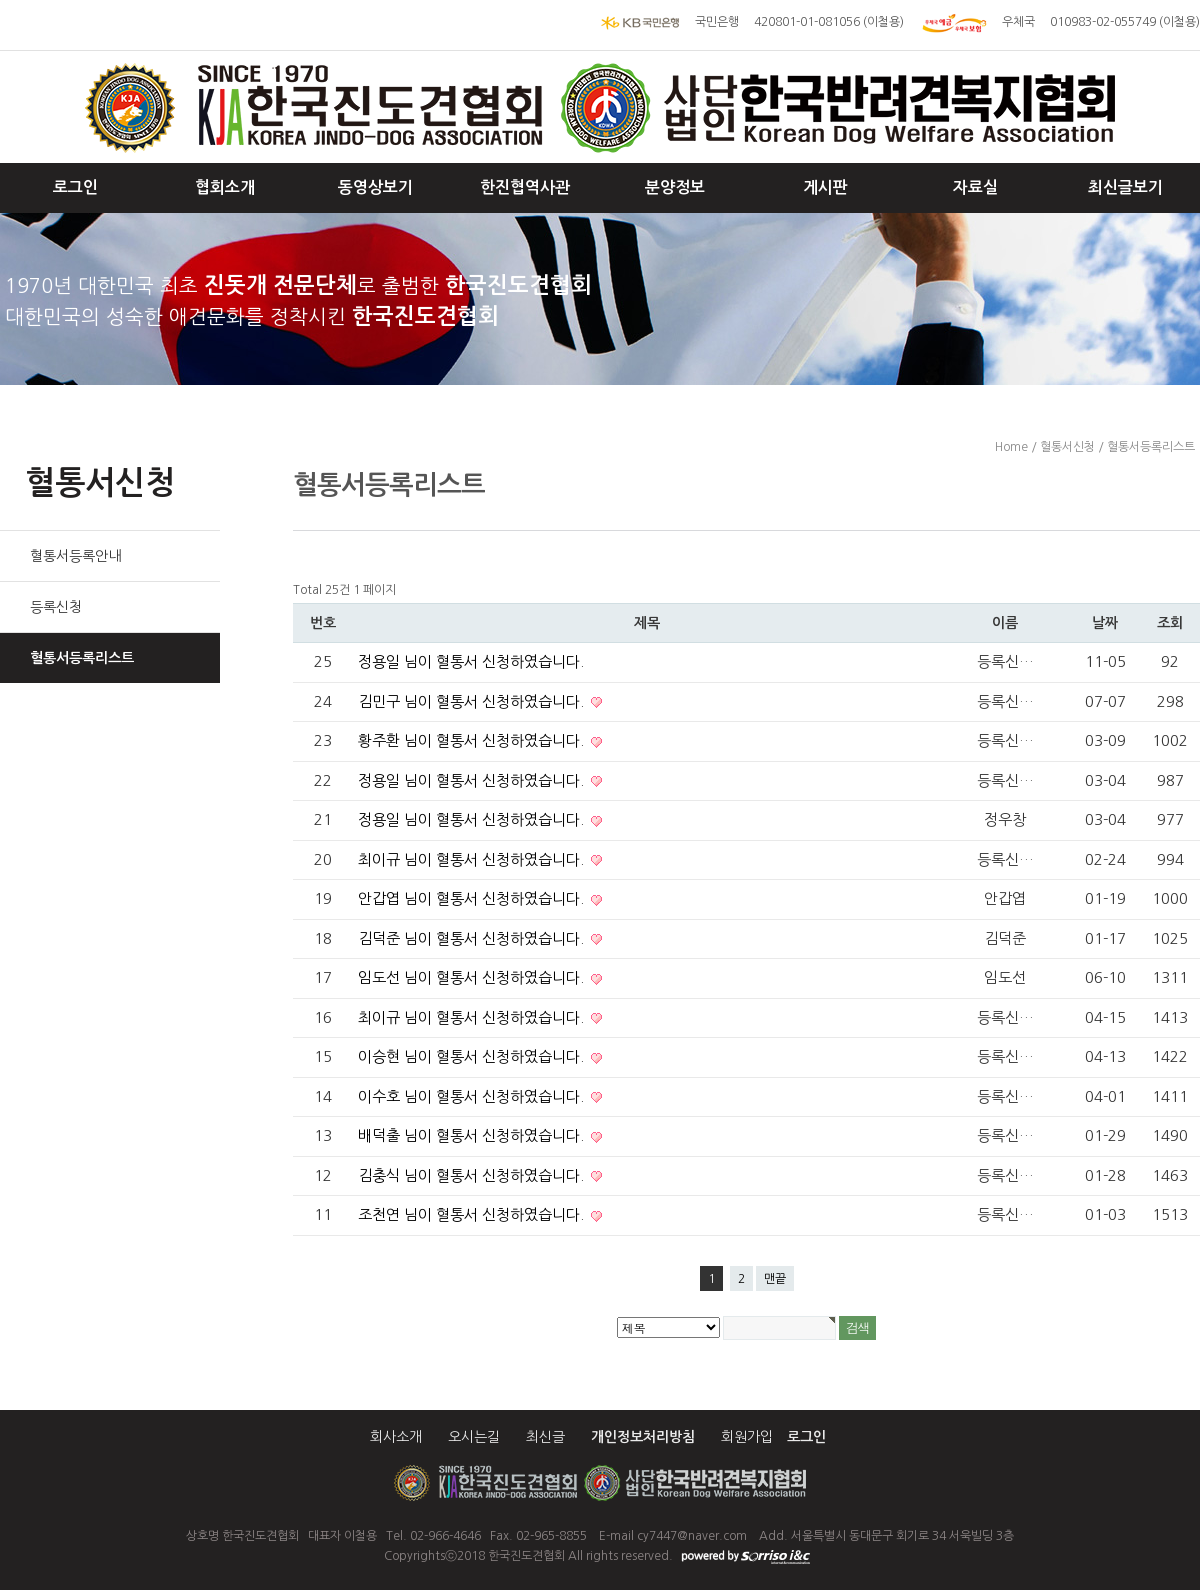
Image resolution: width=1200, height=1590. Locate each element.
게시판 (825, 187)
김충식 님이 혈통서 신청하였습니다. (473, 1175)
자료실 (975, 187)
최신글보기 (1125, 187)
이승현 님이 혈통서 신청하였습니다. (473, 1056)
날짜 (1105, 623)
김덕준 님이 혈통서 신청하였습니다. (473, 938)
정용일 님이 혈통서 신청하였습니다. (471, 661)
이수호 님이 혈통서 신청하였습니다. (473, 1096)
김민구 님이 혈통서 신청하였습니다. (473, 701)
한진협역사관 (525, 187)
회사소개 (396, 1437)
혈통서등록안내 (75, 556)
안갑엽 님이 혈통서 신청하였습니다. (473, 898)
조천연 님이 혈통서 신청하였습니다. (473, 1214)
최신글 (545, 1437)
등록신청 (56, 607)
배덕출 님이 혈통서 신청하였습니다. (473, 1135)
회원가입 (747, 1437)
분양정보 (675, 187)
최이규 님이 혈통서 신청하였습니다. (473, 859)
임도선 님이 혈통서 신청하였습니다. (473, 977)
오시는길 (474, 1437)
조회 (1170, 623)
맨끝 (775, 1279)
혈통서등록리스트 (82, 658)
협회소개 (225, 187)
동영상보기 (375, 187)
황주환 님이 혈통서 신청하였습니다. (473, 740)
